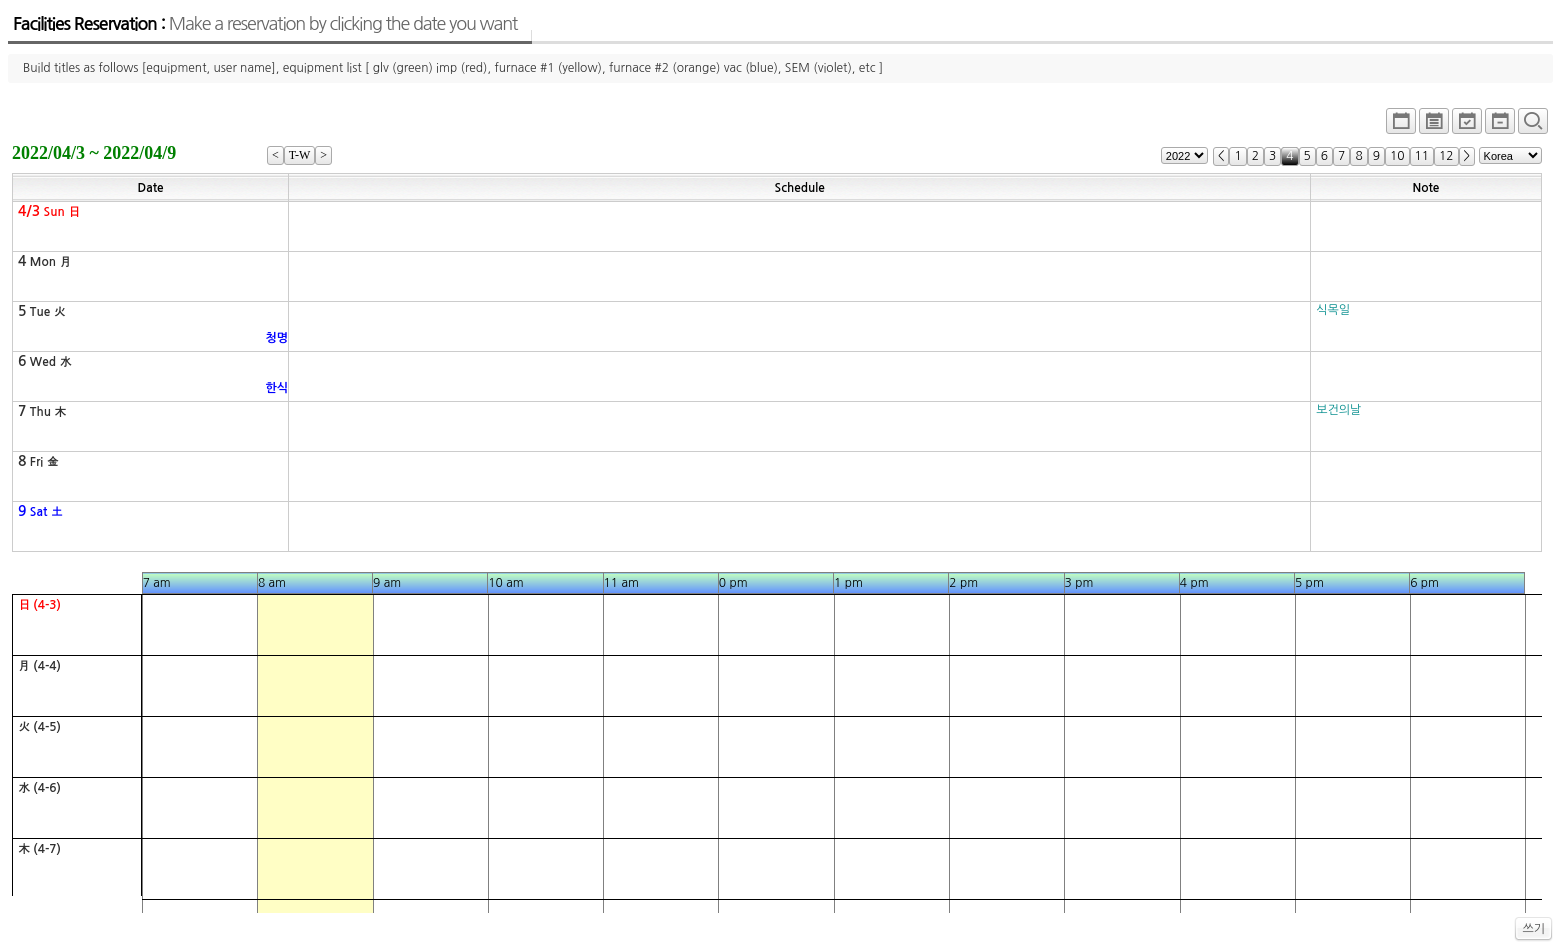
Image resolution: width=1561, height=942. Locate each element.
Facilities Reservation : (265, 24)
